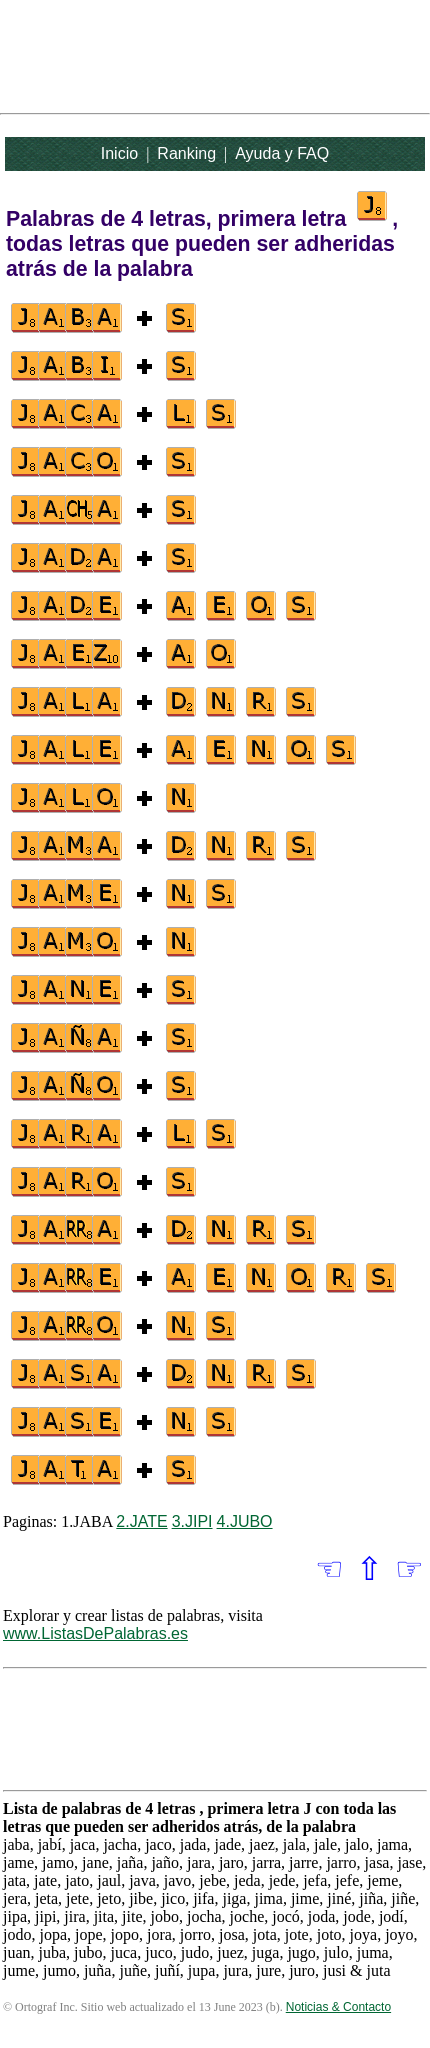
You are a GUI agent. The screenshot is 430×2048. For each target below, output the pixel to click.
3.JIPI (192, 1521)
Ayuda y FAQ (282, 153)
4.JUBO (245, 1521)
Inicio (119, 153)
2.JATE (141, 1521)
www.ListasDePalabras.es (95, 1633)
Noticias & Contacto (338, 2007)
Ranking (186, 153)
